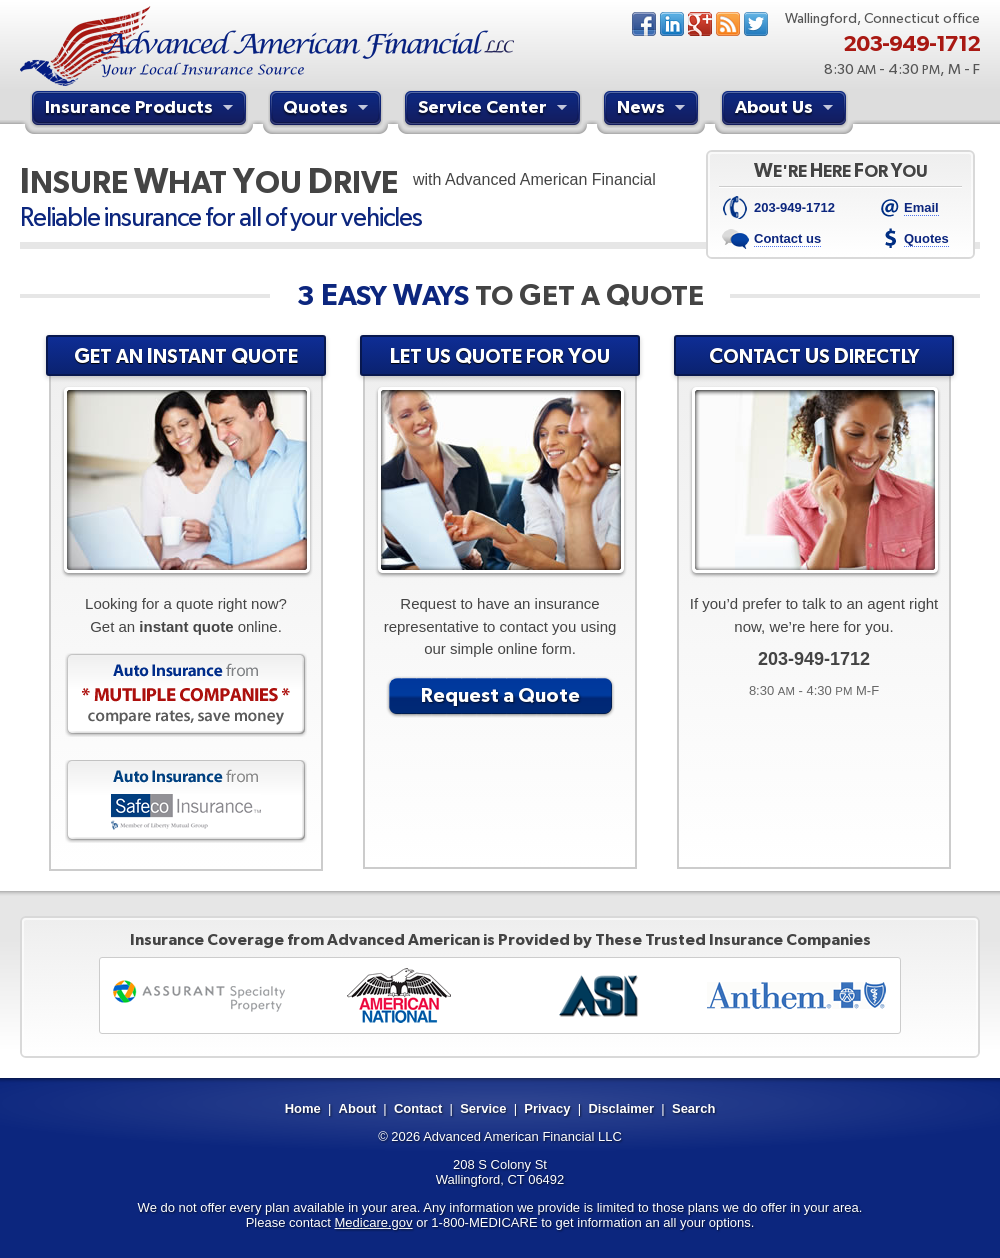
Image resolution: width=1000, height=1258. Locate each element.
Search (693, 1108)
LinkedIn (672, 24)
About (358, 1108)
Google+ (700, 24)
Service (483, 1108)
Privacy (547, 1108)
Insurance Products (141, 110)
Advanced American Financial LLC (522, 1136)
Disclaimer (621, 1108)
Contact (418, 1108)
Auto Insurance (186, 695)
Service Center (495, 110)
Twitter (756, 24)
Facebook (644, 24)
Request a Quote (500, 695)
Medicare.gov (374, 1222)
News (728, 24)
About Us (786, 110)
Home (303, 1108)
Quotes (328, 110)
